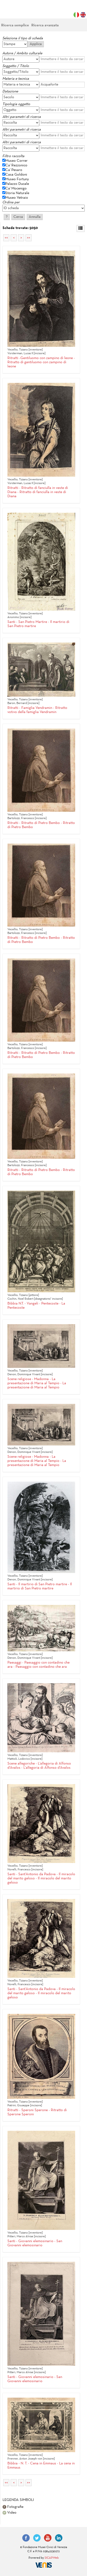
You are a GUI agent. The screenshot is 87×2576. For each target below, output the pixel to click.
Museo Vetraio (16, 197)
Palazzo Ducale (17, 184)
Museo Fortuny (17, 179)
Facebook (26, 2538)
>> (28, 238)
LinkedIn (59, 2538)
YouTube (48, 2538)
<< (6, 238)
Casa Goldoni (16, 174)
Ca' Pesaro (13, 170)
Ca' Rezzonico (16, 165)
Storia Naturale (17, 193)
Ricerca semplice (15, 25)
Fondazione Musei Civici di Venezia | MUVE (21, 11)
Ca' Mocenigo (16, 188)
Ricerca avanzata (45, 25)
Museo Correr (16, 160)
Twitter (37, 2538)
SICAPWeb (52, 2558)
